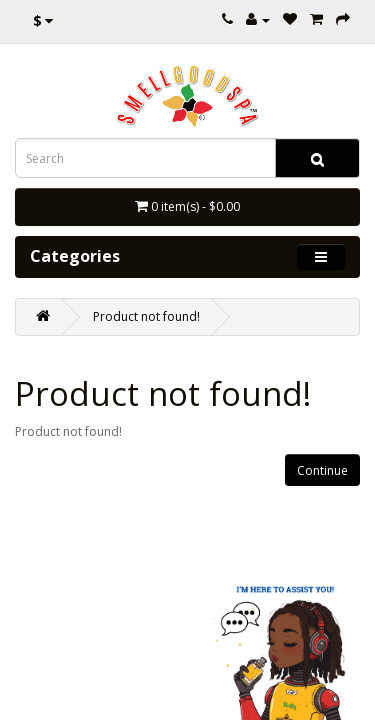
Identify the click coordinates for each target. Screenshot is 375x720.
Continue (322, 470)
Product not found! (146, 316)
